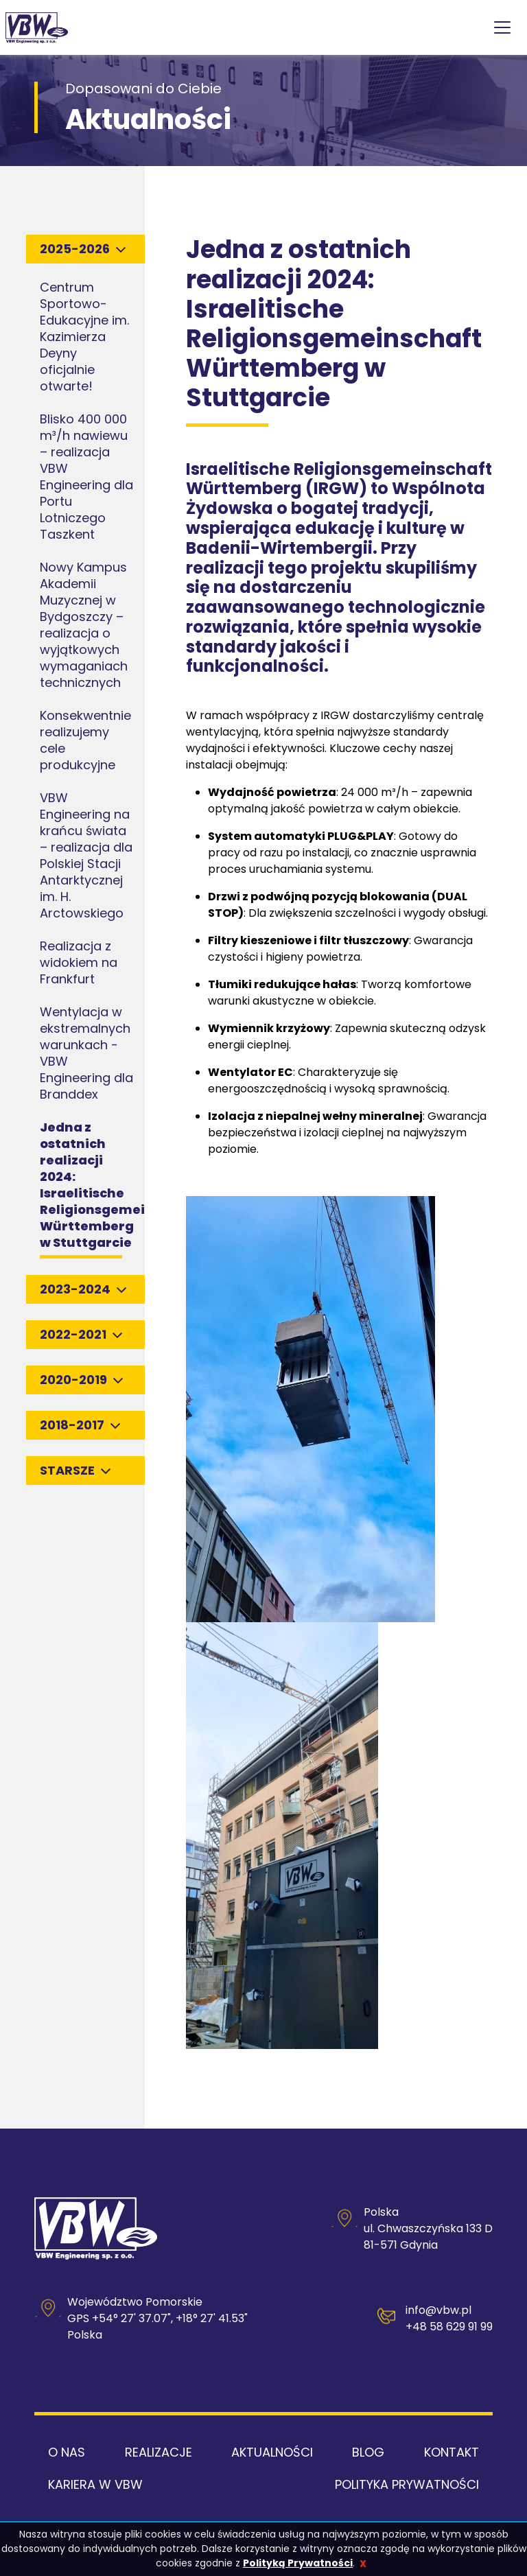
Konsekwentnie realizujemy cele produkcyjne (85, 740)
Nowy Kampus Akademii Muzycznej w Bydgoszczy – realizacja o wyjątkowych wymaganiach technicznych (84, 625)
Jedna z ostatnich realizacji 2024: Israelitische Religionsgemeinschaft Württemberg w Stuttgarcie (119, 1185)
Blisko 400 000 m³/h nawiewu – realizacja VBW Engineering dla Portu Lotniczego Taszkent (86, 476)
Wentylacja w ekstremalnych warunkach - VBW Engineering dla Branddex (86, 1053)
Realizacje (158, 2452)
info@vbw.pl (438, 2310)
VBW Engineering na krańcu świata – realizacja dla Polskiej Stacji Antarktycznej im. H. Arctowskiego (86, 855)
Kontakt (451, 2452)
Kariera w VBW (95, 2484)
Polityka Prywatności (407, 2484)
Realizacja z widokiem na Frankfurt (78, 962)
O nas (66, 2452)
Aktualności (272, 2452)
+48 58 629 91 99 (449, 2326)
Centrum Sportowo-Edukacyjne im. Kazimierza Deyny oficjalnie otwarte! (84, 337)
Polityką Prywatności (298, 2563)
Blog (368, 2452)
